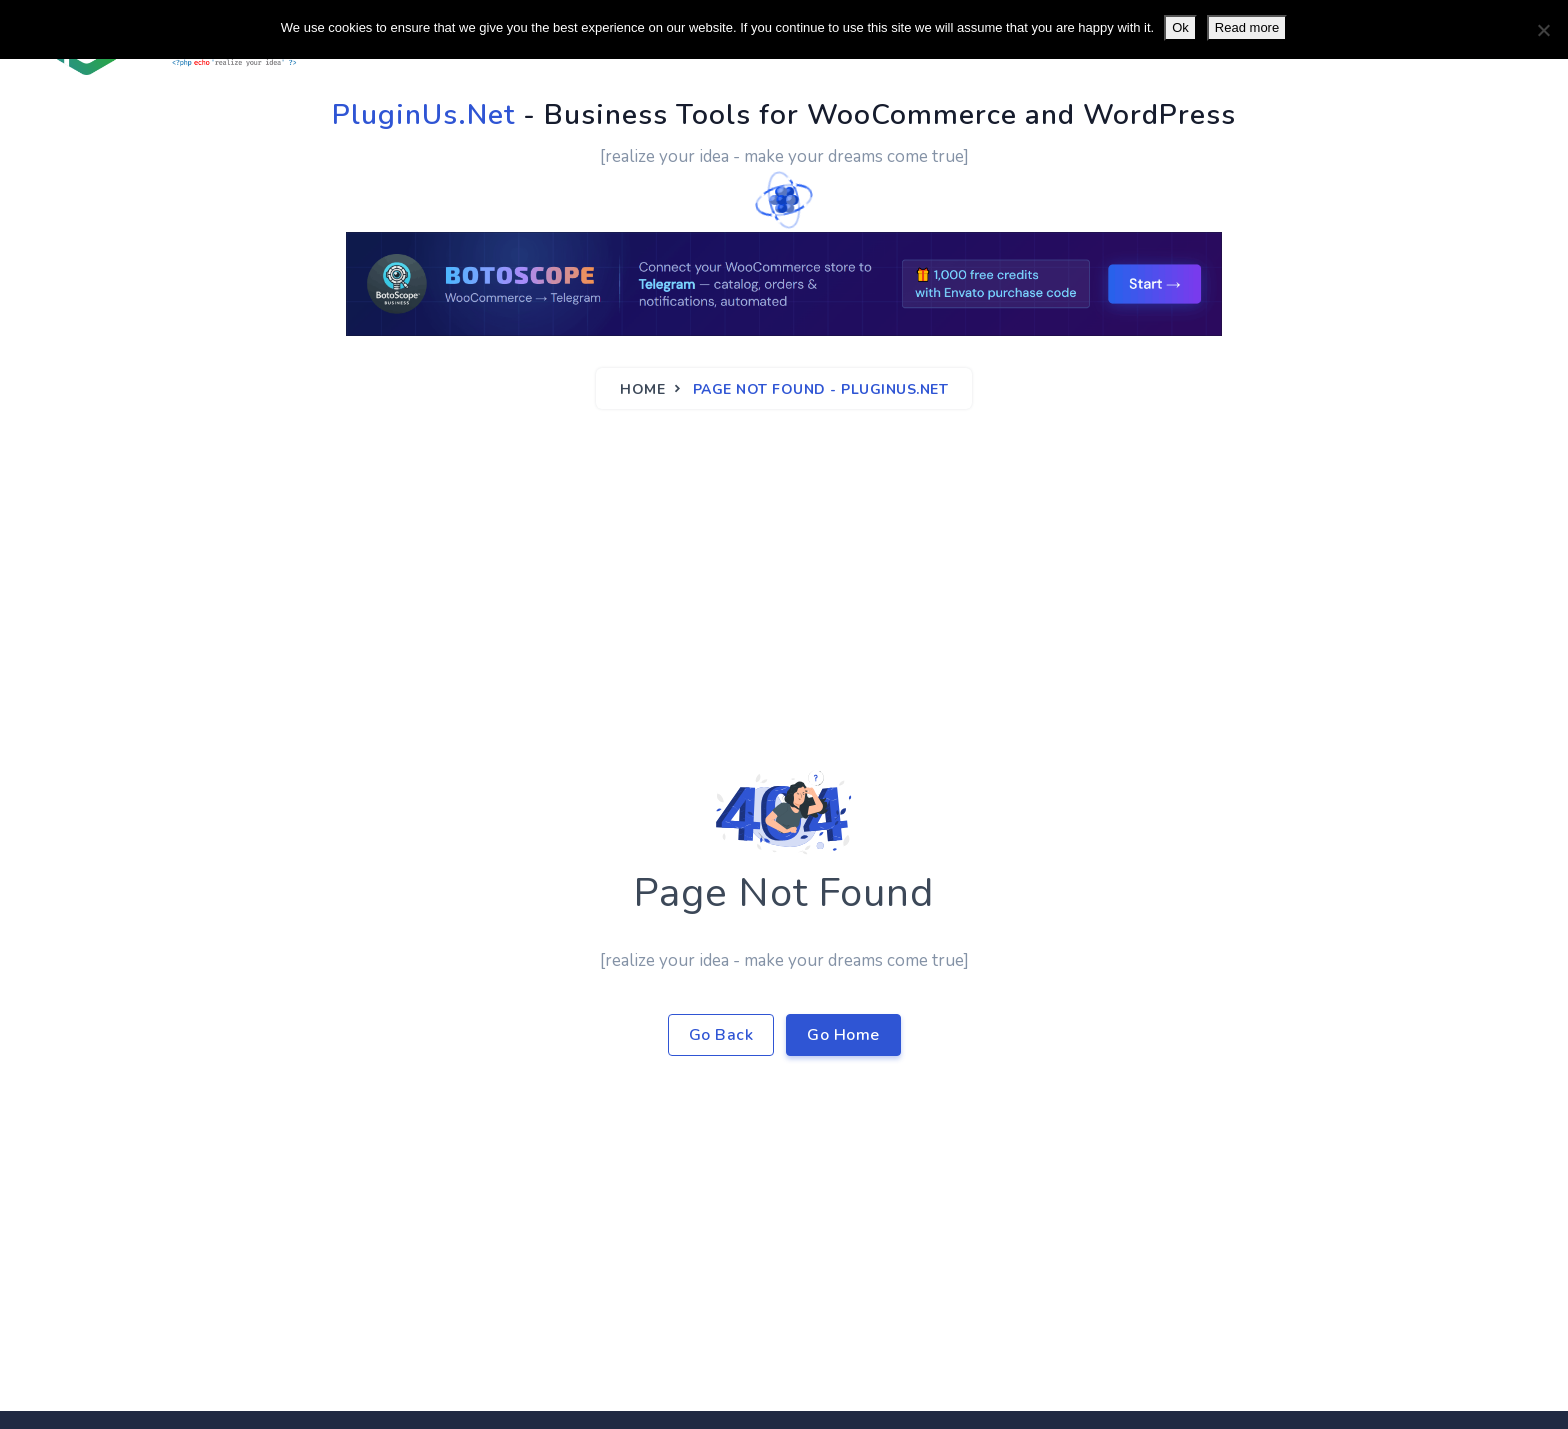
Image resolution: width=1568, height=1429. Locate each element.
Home (642, 389)
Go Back (721, 1035)
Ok (1180, 27)
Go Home (843, 1035)
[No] (1543, 30)
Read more (1247, 27)
